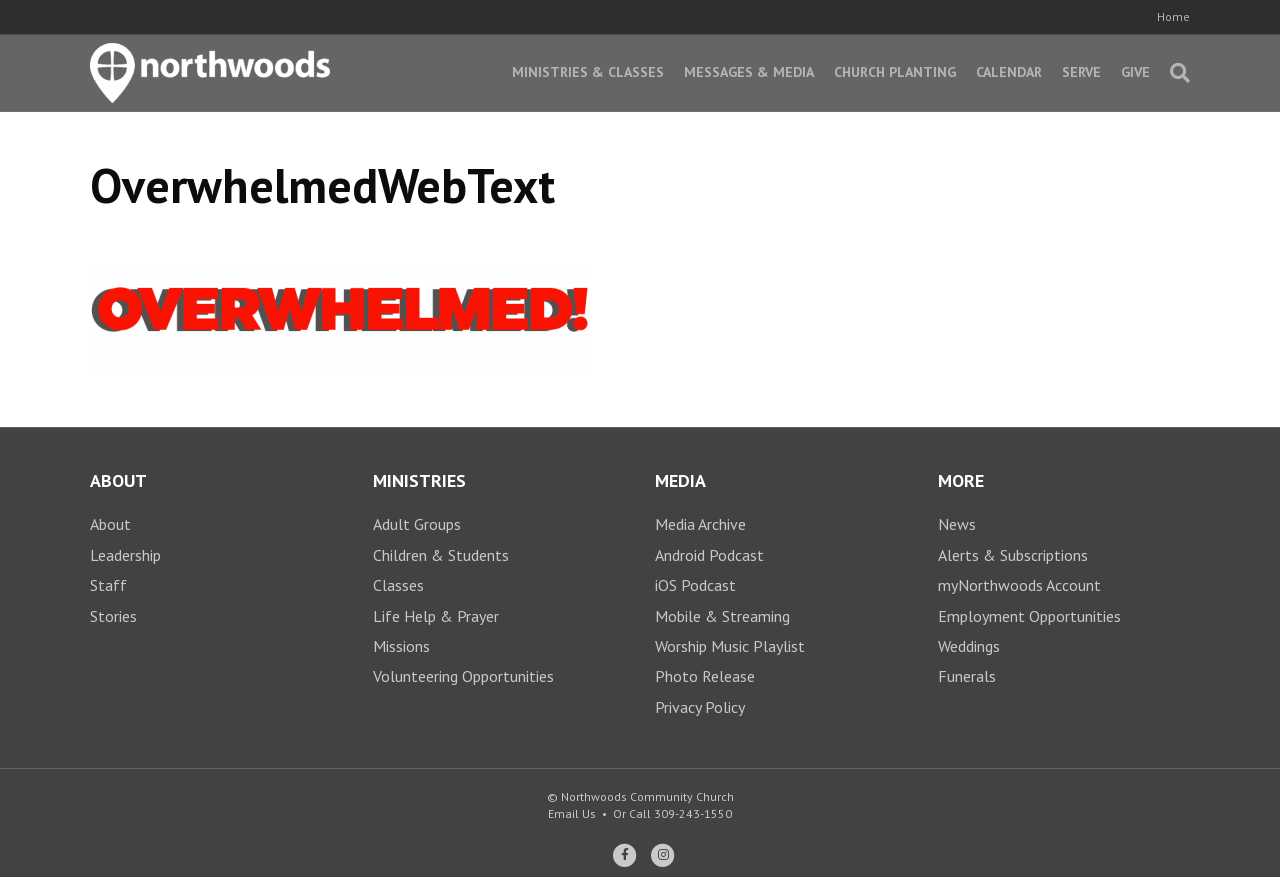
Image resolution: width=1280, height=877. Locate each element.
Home (1173, 16)
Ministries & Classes (588, 72)
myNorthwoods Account (1019, 585)
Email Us (572, 813)
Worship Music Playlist (730, 646)
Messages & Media (749, 72)
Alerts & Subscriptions (1013, 555)
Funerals (967, 676)
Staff (108, 585)
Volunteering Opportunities (463, 676)
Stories (113, 616)
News (957, 524)
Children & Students (441, 555)
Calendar (1009, 72)
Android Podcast (709, 555)
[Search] (1175, 73)
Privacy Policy (700, 707)
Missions (401, 646)
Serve (1081, 72)
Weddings (969, 646)
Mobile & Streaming (722, 616)
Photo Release (705, 676)
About (110, 524)
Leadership (125, 555)
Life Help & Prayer (436, 616)
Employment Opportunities (1029, 616)
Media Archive (700, 524)
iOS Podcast (695, 585)
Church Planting (895, 72)
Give (1135, 72)
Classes (398, 585)
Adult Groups (417, 524)
